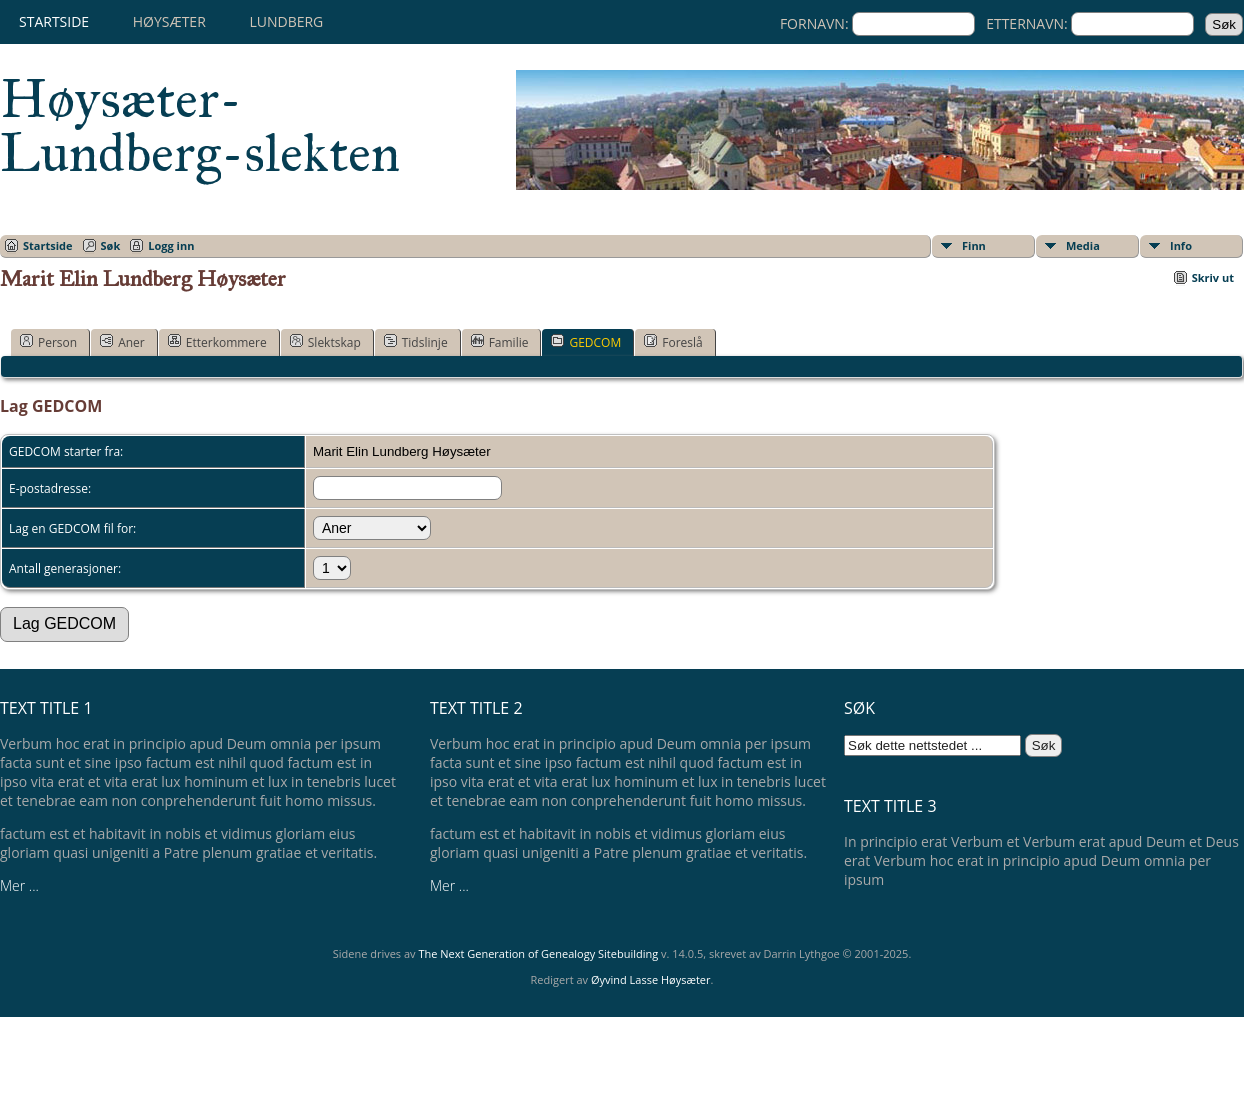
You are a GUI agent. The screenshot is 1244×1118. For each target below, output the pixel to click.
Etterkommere (217, 342)
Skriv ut (1213, 277)
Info (1181, 245)
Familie (500, 342)
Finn (974, 245)
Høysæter (169, 21)
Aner (122, 342)
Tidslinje (416, 342)
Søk (111, 245)
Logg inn (171, 245)
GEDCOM (586, 342)
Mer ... (19, 885)
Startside (54, 21)
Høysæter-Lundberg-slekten (200, 126)
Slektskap (325, 342)
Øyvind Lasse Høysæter (651, 979)
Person (48, 342)
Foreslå (673, 342)
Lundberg (286, 21)
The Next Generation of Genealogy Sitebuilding (538, 953)
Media (1083, 245)
